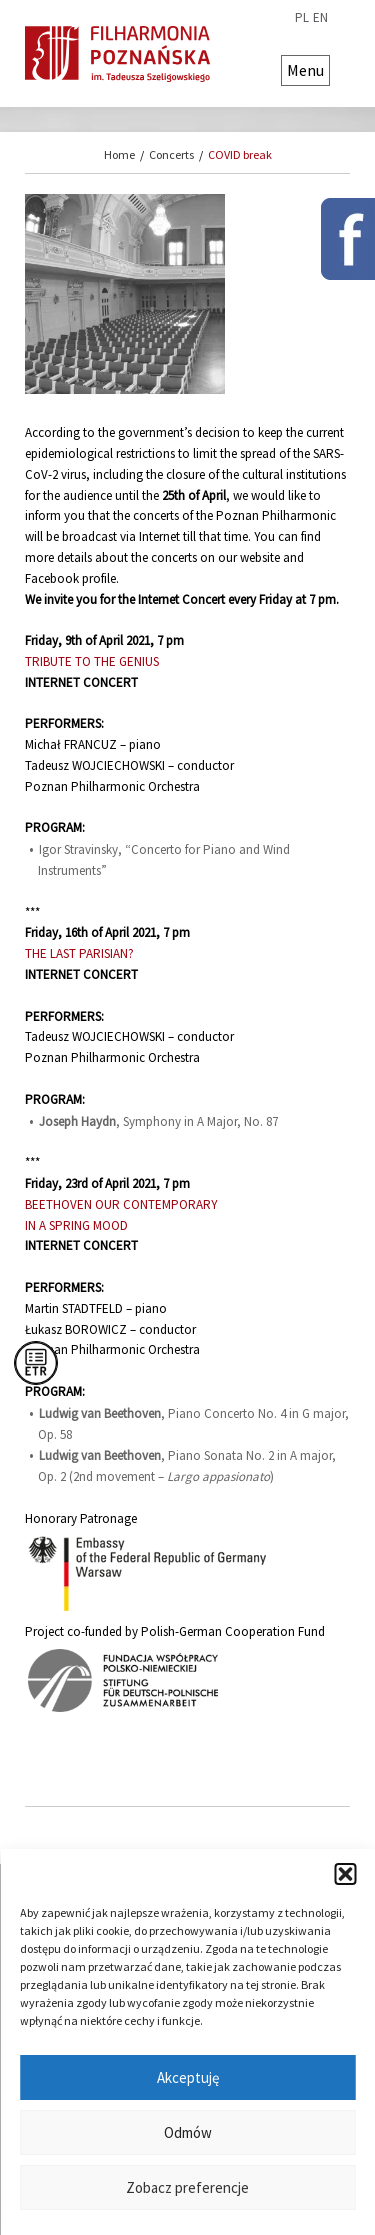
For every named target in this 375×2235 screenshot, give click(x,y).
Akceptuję (188, 2077)
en (320, 18)
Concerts (171, 154)
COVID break (240, 154)
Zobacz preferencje (187, 2187)
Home (119, 154)
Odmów (188, 2132)
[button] (345, 1874)
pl (302, 18)
